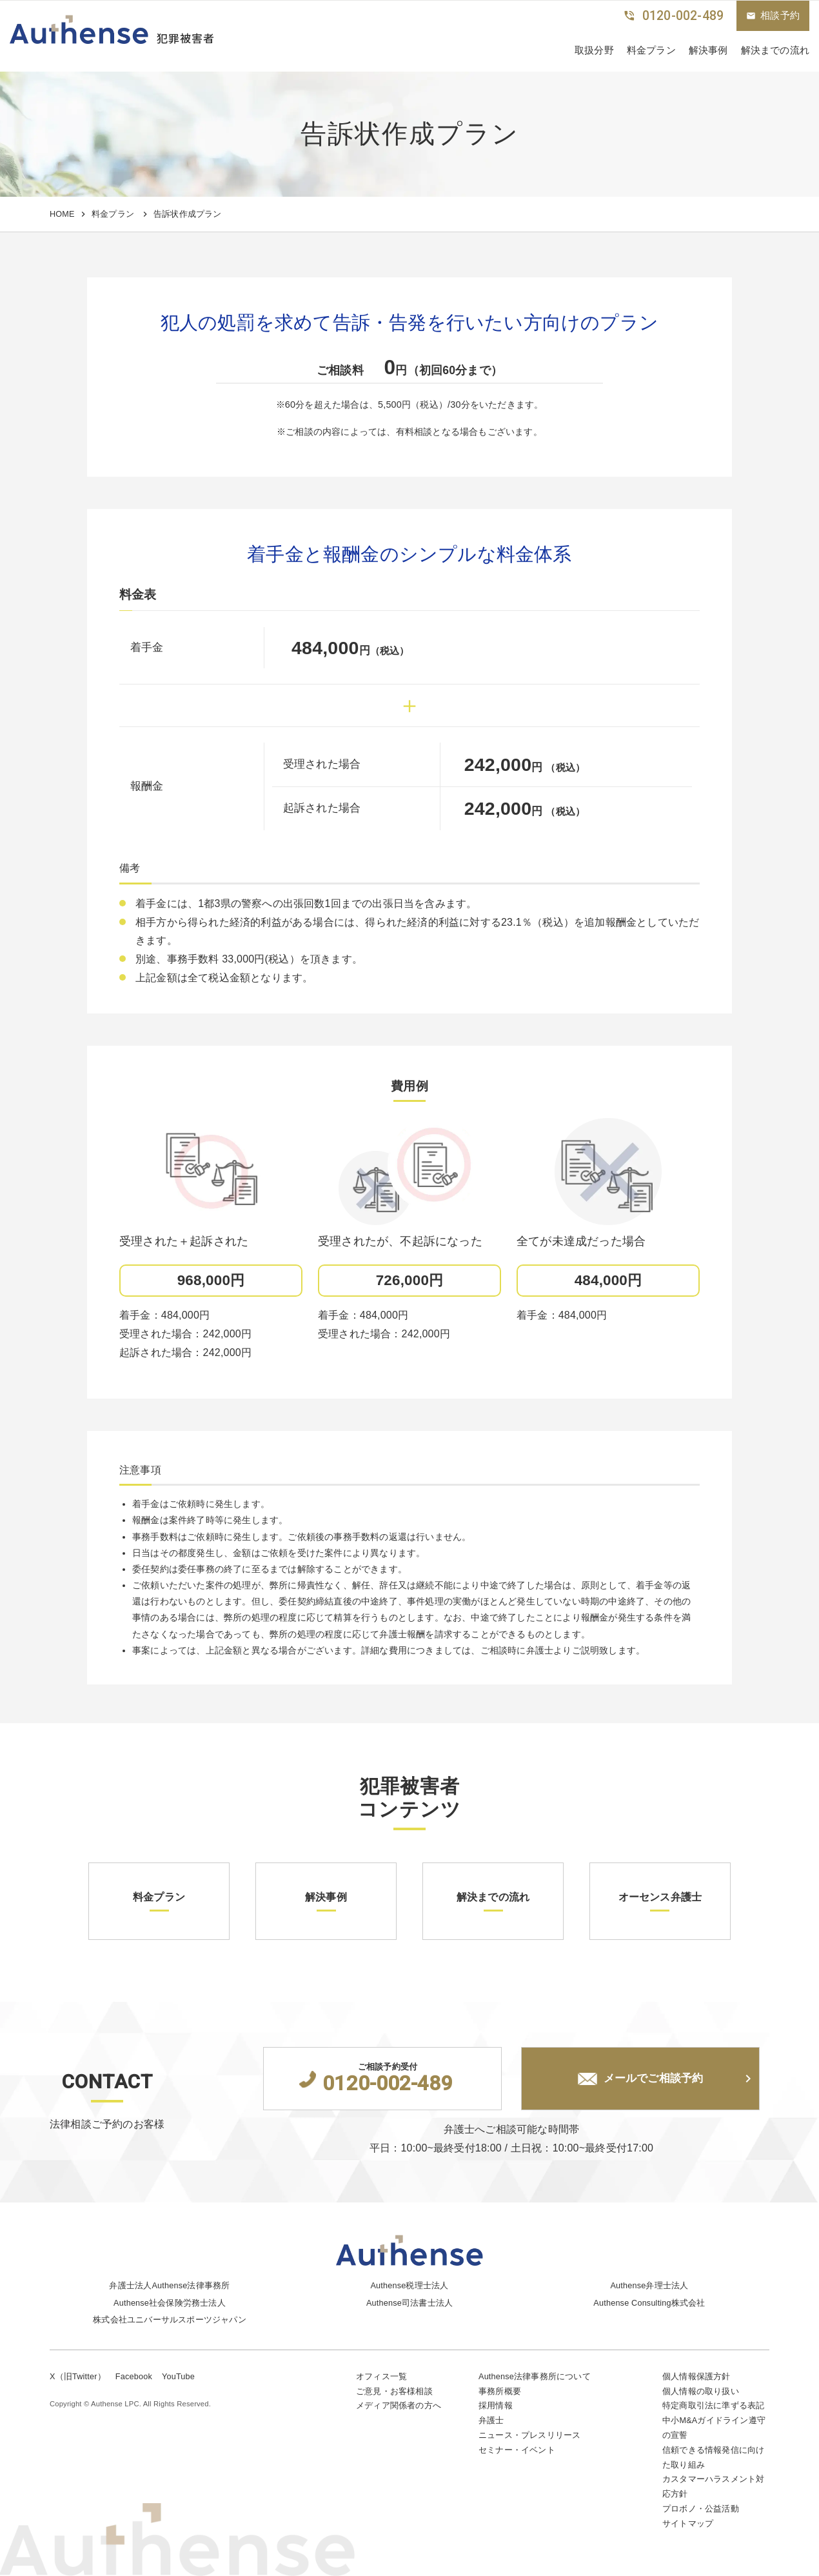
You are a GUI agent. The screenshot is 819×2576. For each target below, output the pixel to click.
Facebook (134, 2374)
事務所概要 (500, 2389)
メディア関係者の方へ (398, 2404)
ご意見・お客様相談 (394, 2389)
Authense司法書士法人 (409, 2301)
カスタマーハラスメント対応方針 (713, 2486)
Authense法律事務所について (535, 2374)
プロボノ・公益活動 (700, 2508)
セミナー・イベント (517, 2449)
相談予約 (773, 15)
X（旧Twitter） (78, 2374)
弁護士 (491, 2419)
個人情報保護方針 (696, 2374)
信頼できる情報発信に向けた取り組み (713, 2456)
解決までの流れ (775, 50)
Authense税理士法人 (409, 2283)
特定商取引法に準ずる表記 (713, 2404)
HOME (62, 214)
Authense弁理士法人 (649, 2283)
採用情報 (496, 2404)
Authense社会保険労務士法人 (169, 2301)
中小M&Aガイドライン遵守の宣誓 (713, 2426)
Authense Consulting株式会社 (649, 2301)
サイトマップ (687, 2523)
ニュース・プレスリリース (529, 2434)
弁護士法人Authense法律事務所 (169, 2283)
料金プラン (651, 50)
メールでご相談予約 (640, 2078)
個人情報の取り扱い (700, 2389)
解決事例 (708, 50)
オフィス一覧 (381, 2374)
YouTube (179, 2374)
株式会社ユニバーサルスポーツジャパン (169, 2318)
